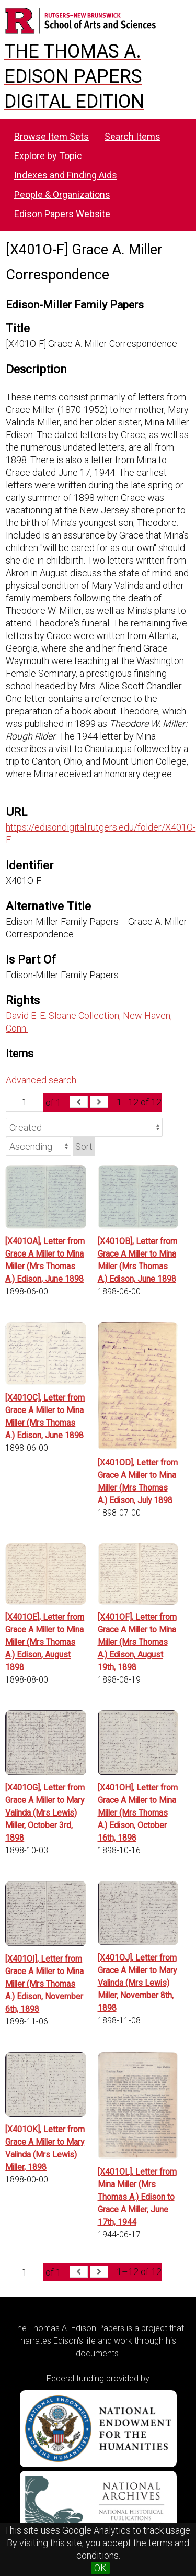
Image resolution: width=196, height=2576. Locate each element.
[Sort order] (38, 1146)
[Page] (24, 1102)
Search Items (132, 136)
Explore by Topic (48, 155)
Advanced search (41, 1079)
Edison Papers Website (62, 213)
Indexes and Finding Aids (65, 175)
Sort (84, 1146)
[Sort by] (84, 1127)
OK (100, 2567)
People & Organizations (62, 194)
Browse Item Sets (51, 136)
